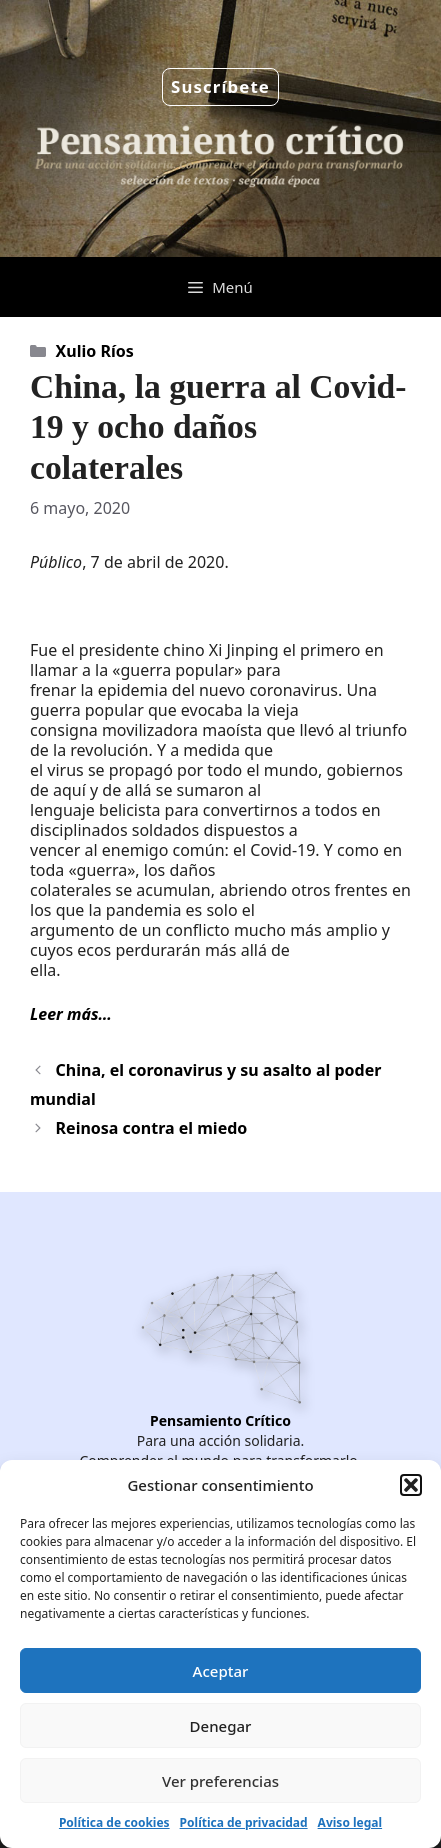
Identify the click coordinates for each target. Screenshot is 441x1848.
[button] (411, 1485)
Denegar (221, 1726)
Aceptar (221, 1671)
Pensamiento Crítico (220, 1420)
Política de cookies (114, 1822)
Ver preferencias (220, 1781)
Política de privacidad (244, 1822)
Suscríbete (220, 86)
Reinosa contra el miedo (152, 1128)
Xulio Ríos (95, 351)
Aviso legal (350, 1822)
